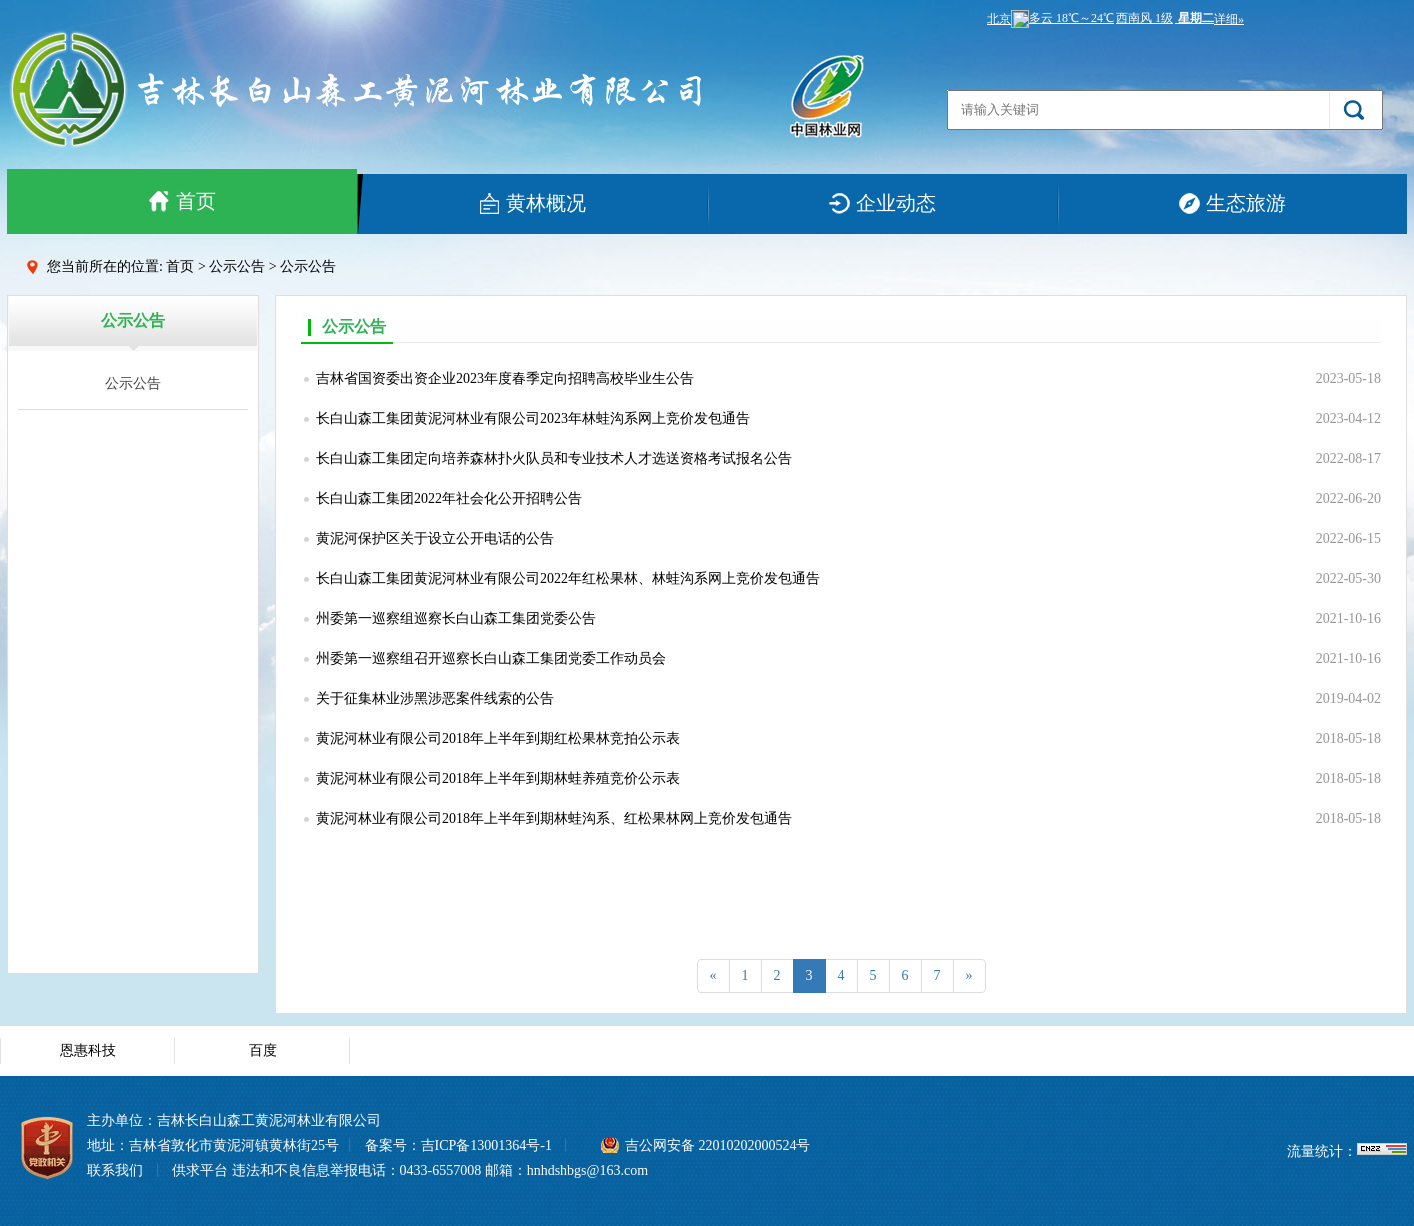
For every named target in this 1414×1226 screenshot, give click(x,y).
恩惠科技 (88, 1050)
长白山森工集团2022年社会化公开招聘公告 (449, 498)
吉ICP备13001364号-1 (486, 1145)
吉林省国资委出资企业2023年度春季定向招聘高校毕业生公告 (505, 378)
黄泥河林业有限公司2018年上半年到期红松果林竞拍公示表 (498, 738)
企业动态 (882, 203)
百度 (263, 1050)
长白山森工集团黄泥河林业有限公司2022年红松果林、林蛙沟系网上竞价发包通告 (568, 578)
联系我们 (115, 1170)
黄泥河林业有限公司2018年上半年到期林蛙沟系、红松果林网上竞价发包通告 (554, 818)
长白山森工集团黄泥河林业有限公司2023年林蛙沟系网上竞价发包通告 (533, 418)
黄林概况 (532, 203)
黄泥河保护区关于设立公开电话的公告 (435, 538)
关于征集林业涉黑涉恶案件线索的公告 (435, 698)
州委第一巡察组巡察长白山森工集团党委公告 (456, 618)
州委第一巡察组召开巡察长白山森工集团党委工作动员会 (491, 658)
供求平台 (200, 1170)
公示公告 (133, 383)
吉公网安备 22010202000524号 (718, 1145)
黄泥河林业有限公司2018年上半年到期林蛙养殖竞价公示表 (498, 778)
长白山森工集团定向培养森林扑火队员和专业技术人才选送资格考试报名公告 (554, 458)
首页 (182, 201)
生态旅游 (1232, 203)
